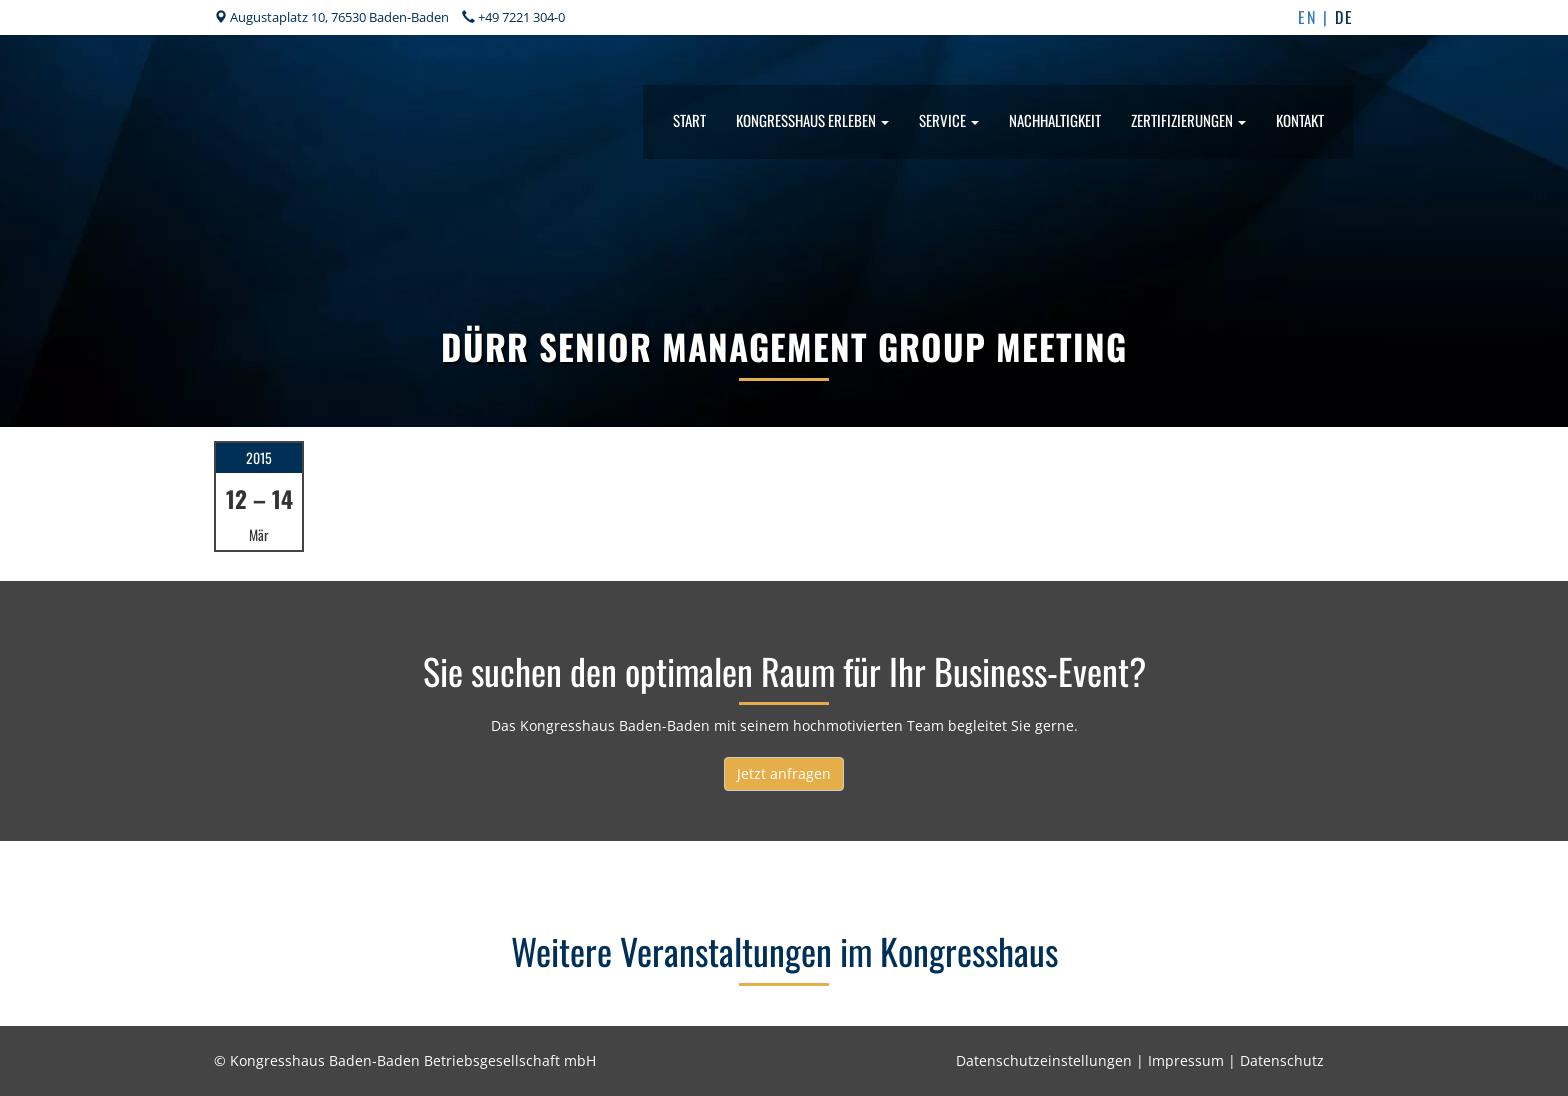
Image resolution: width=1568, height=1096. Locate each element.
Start (689, 120)
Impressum (1186, 1060)
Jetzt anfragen (784, 773)
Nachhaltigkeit (1055, 120)
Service (949, 120)
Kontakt (1300, 120)
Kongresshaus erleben (812, 120)
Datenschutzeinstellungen (1044, 1060)
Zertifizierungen (1188, 120)
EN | (1316, 17)
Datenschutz (1282, 1060)
